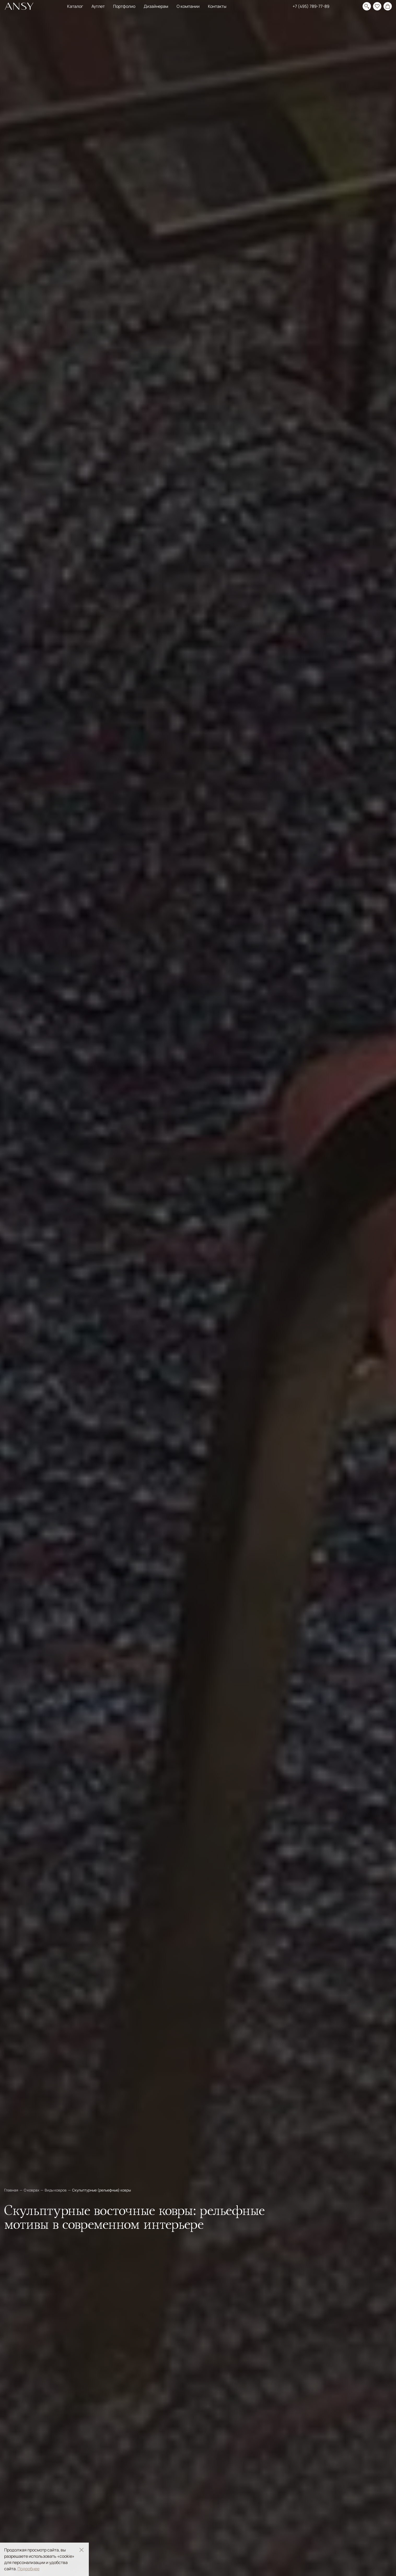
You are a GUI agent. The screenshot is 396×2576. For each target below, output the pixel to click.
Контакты (217, 6)
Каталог (75, 6)
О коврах (32, 2190)
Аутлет (98, 6)
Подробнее (28, 2569)
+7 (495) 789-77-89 (311, 6)
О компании (188, 6)
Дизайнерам (156, 6)
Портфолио (124, 6)
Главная (11, 2190)
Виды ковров (56, 2190)
